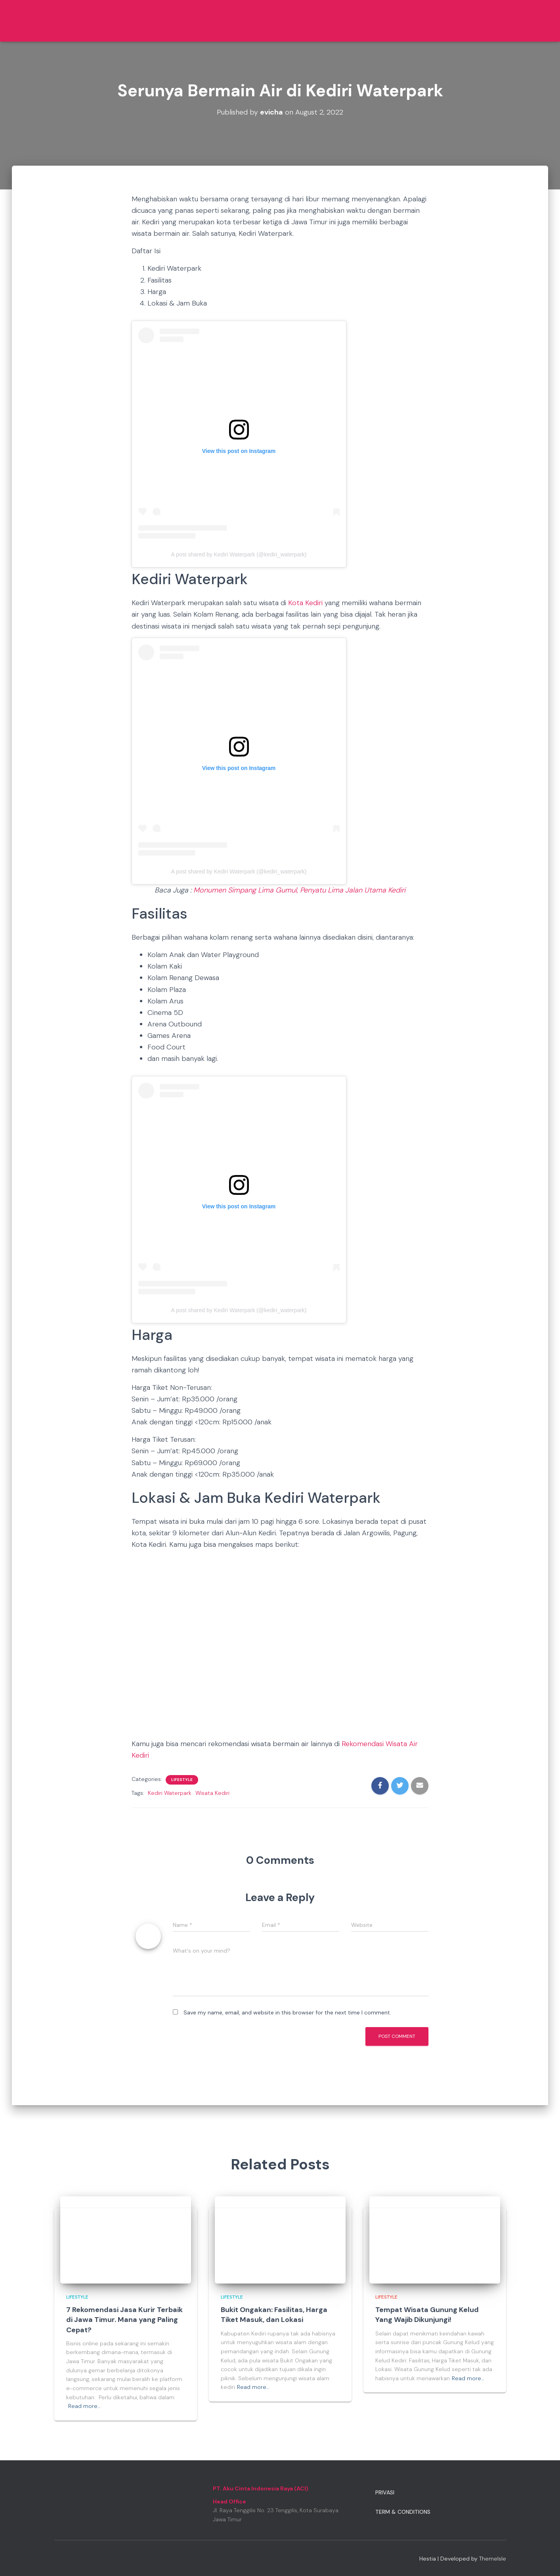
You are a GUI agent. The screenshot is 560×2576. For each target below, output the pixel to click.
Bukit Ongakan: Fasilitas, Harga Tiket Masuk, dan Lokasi (274, 2314)
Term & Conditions (402, 2511)
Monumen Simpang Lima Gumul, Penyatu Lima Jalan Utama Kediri (299, 890)
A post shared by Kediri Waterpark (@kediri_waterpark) (238, 554)
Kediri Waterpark (169, 1792)
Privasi (384, 2492)
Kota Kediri (305, 603)
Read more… (84, 2406)
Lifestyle (182, 1779)
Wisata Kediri (212, 1792)
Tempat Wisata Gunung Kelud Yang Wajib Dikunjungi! (427, 2314)
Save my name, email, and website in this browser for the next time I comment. (287, 2012)
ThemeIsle (492, 2558)
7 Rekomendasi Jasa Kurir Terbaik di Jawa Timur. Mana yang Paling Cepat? (124, 2319)
